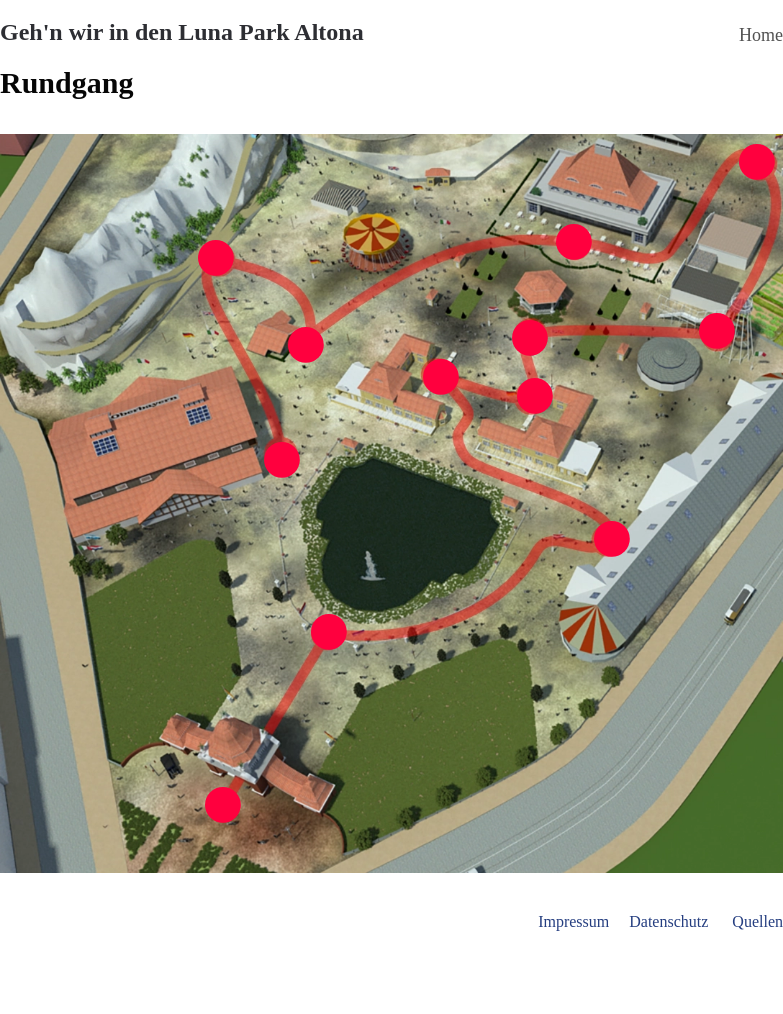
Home (761, 35)
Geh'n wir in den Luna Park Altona (182, 32)
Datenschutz (668, 921)
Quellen (757, 921)
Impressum (573, 921)
